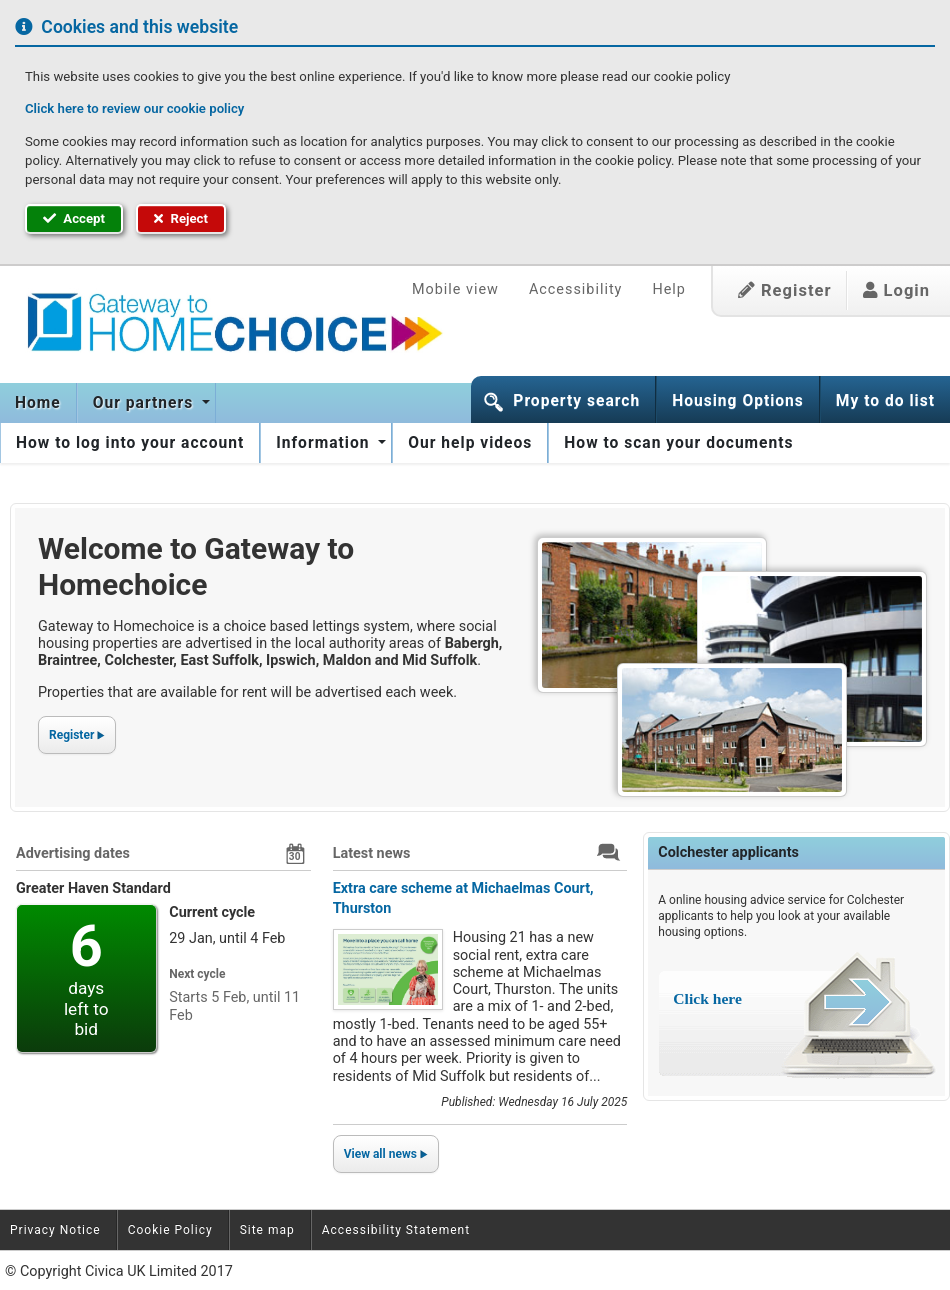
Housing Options (738, 401)
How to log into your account (130, 443)
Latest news (372, 853)
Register (785, 290)
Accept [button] (74, 218)
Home (38, 403)
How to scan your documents (678, 443)
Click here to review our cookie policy (134, 108)
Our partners (145, 403)
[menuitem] (38, 403)
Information (325, 443)
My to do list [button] (885, 401)
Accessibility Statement (396, 1230)
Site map (267, 1230)
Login (896, 290)
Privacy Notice (55, 1230)
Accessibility (576, 289)
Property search (576, 401)
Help (668, 289)
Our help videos (470, 443)
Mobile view (455, 289)
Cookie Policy (170, 1230)
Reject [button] (181, 218)
